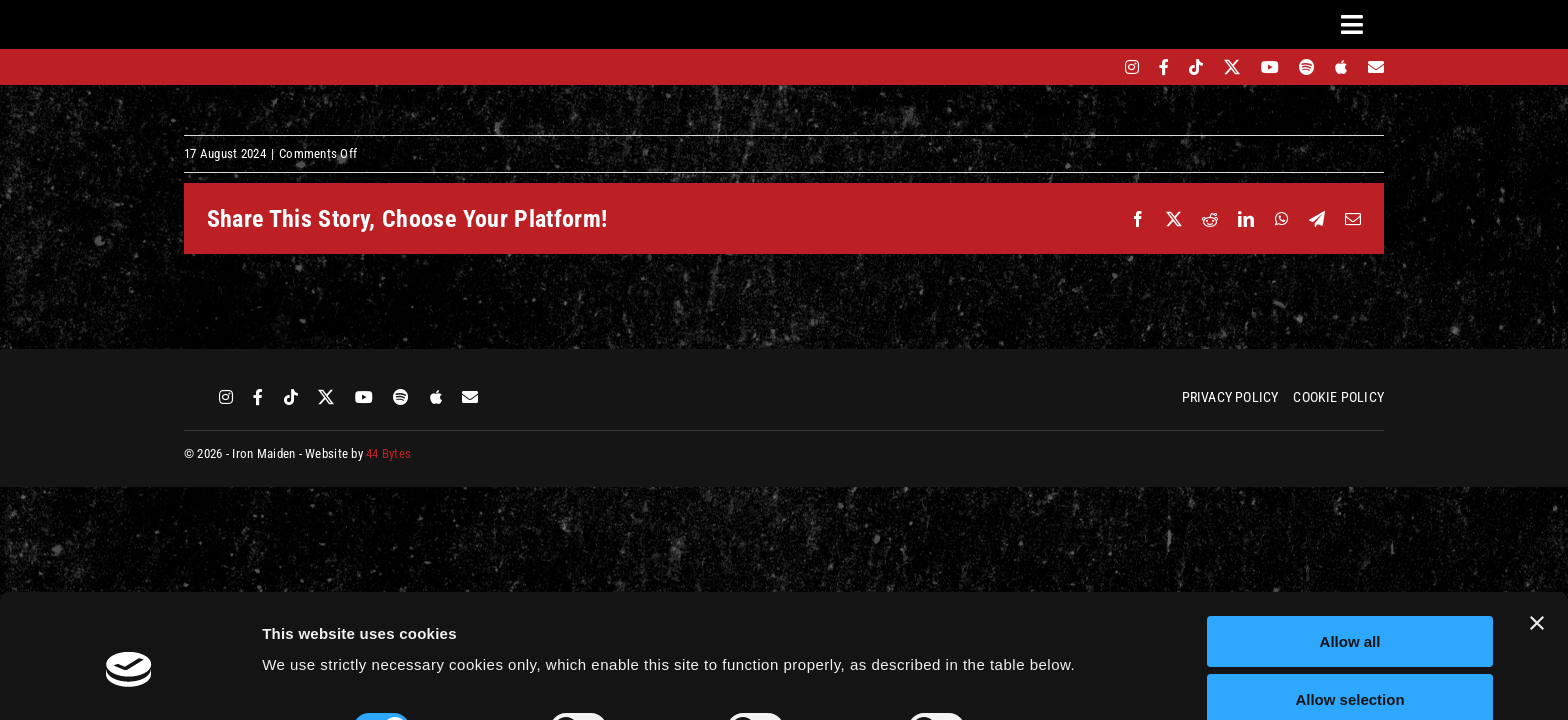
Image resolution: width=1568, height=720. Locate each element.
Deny (1350, 670)
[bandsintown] (1097, 67)
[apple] (1341, 67)
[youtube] (1270, 67)
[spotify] (1307, 67)
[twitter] (1232, 67)
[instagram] (1132, 67)
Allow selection (1349, 612)
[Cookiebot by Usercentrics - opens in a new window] (129, 681)
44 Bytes (388, 453)
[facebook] (1164, 67)
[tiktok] (1196, 67)
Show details (1049, 641)
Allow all (1350, 553)
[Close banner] (1537, 535)
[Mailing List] (1376, 67)
